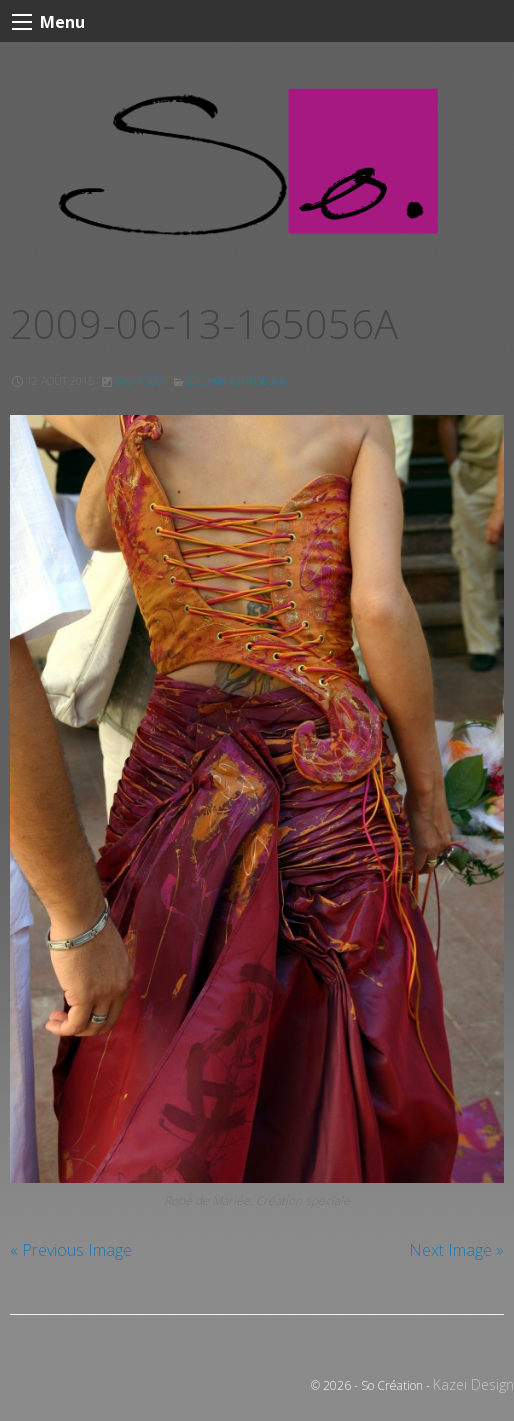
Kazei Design (473, 1384)
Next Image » (456, 1250)
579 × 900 (139, 381)
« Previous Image (71, 1250)
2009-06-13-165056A (236, 381)
